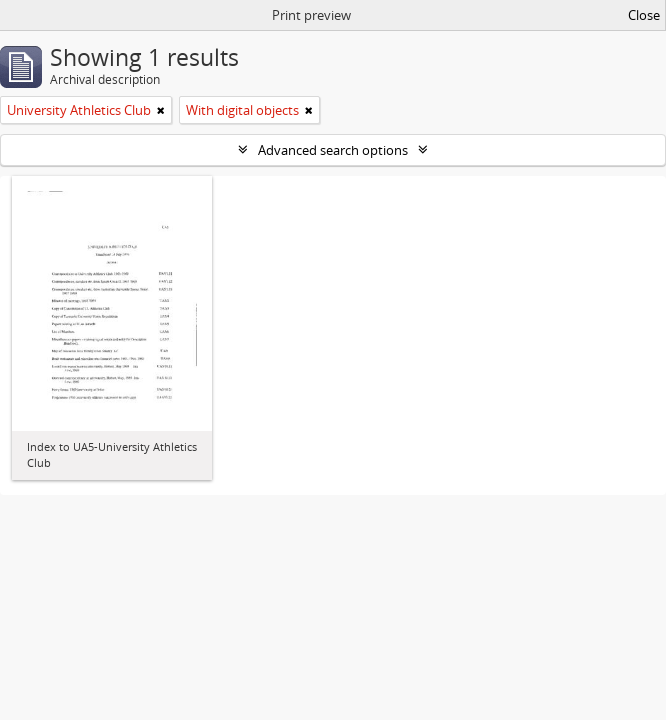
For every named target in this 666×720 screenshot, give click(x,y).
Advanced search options (333, 150)
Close (644, 15)
